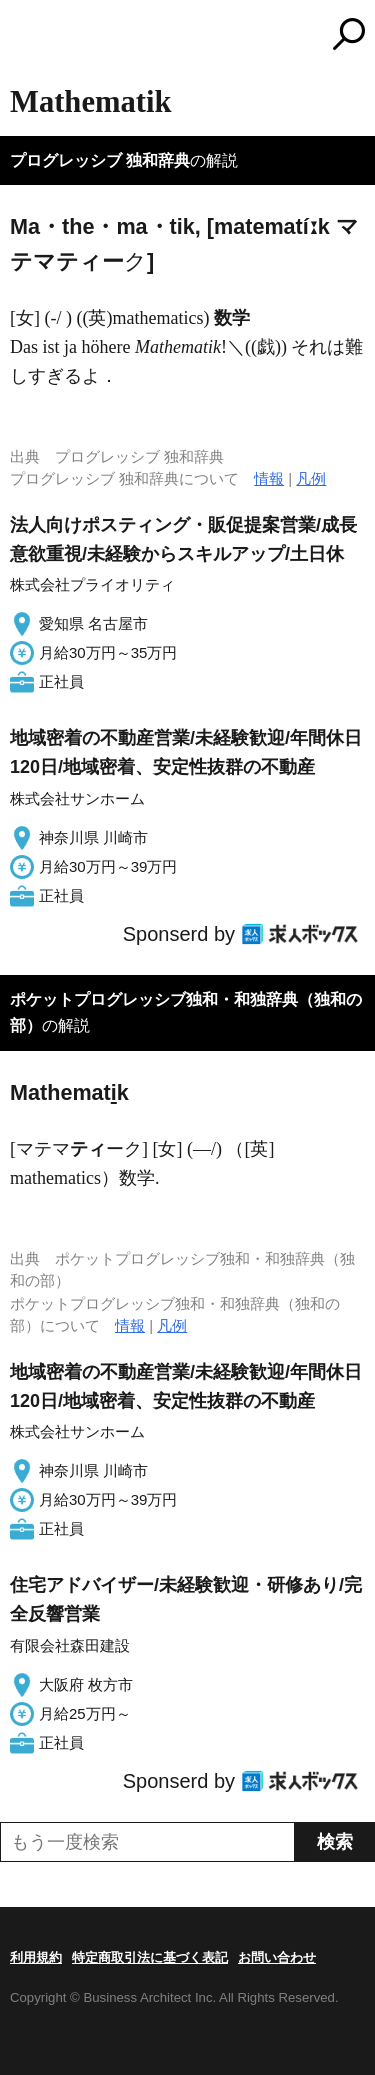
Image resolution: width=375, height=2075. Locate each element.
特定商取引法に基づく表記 (150, 1957)
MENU (25, 36)
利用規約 (36, 1957)
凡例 (311, 478)
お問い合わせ (277, 1957)
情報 (269, 478)
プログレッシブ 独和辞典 (100, 160)
